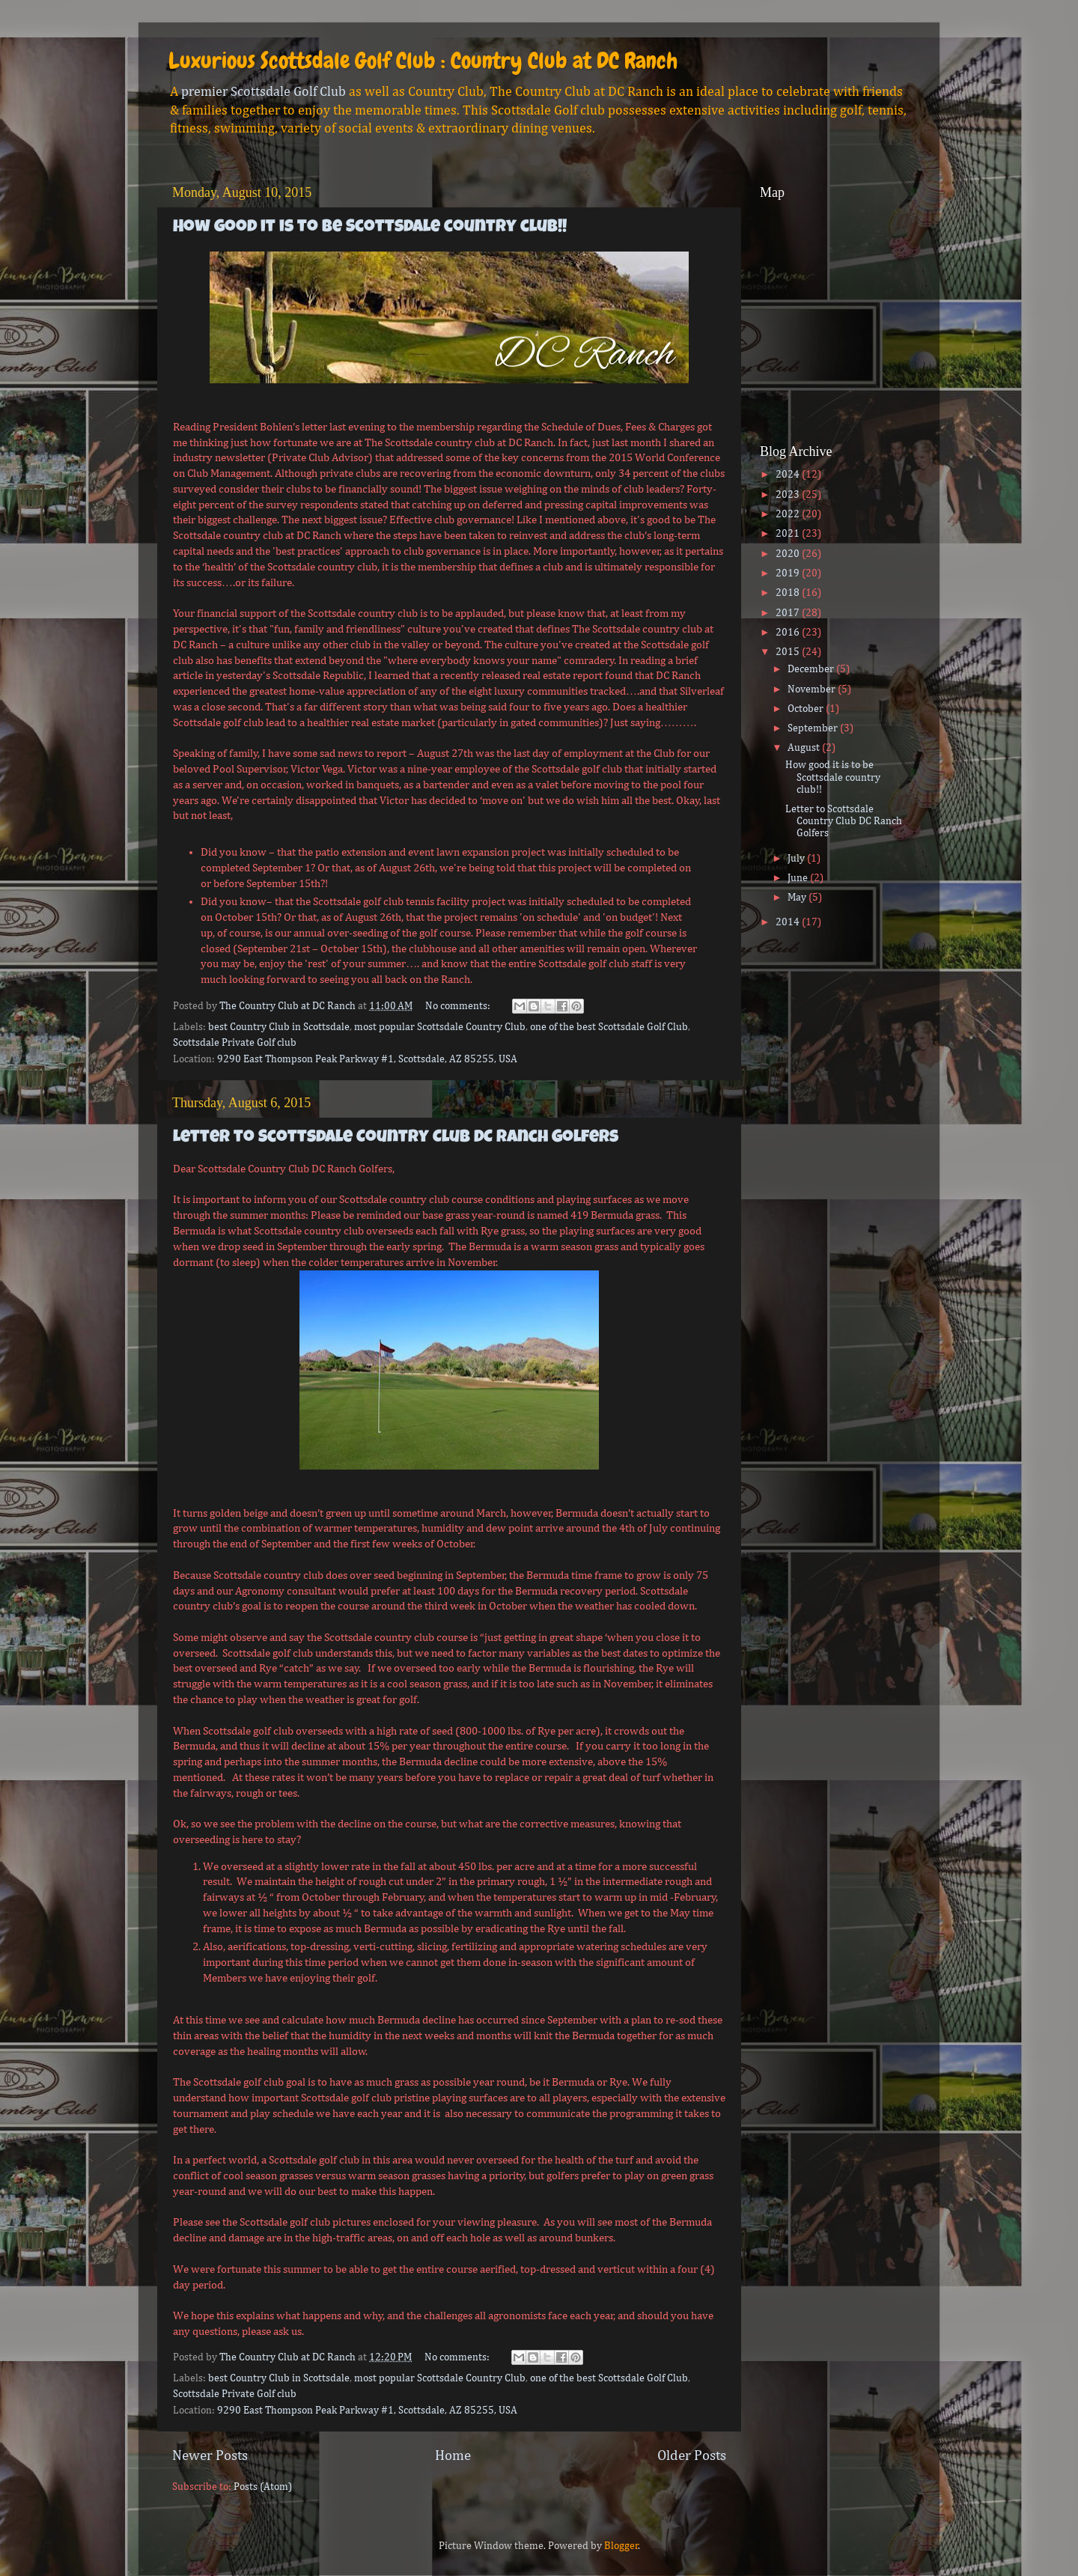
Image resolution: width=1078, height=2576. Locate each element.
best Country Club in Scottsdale (279, 1027)
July (797, 858)
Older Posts (691, 2456)
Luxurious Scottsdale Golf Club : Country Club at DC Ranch (422, 60)
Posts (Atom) (263, 2487)
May (798, 897)
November (813, 689)
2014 (789, 922)
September (814, 728)
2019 (789, 573)
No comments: (459, 1006)
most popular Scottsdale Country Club (440, 1027)
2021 (789, 534)
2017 (789, 613)
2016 (789, 632)
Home (453, 2456)
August (805, 748)
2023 (789, 495)
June (799, 878)
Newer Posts (210, 2456)
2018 (789, 593)
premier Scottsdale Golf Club (263, 92)
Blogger (621, 2546)
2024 (789, 474)
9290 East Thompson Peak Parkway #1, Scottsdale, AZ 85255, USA (367, 1059)
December (812, 669)
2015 (789, 652)
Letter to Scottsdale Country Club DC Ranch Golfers (395, 1138)
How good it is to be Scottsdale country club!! (370, 228)
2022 (789, 514)
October (807, 709)
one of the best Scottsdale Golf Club (609, 1027)
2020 (789, 554)
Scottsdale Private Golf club (234, 1043)
